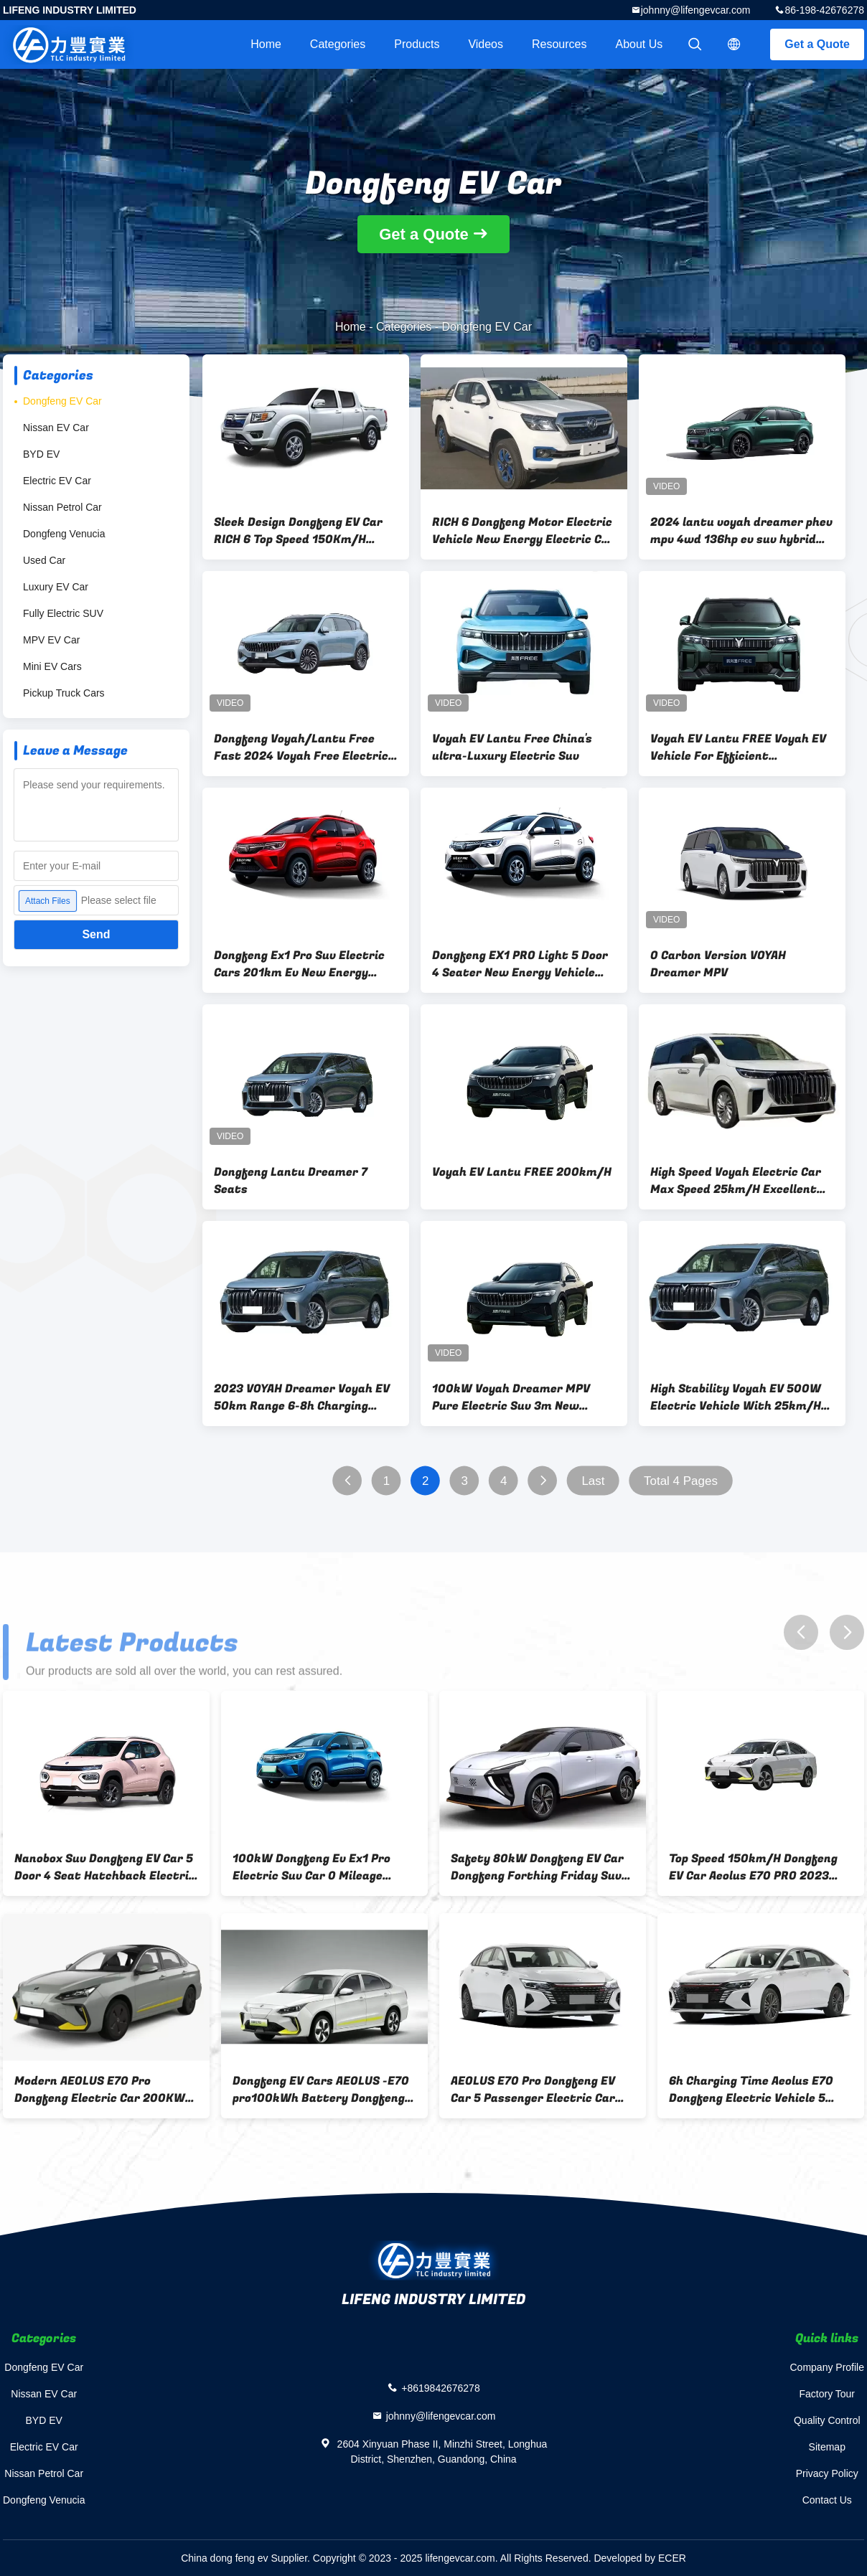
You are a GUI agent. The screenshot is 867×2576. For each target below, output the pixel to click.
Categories (337, 44)
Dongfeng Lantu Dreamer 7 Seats (290, 1181)
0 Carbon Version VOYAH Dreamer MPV (718, 964)
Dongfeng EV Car (62, 401)
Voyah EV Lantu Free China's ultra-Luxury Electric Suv (512, 747)
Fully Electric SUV (63, 613)
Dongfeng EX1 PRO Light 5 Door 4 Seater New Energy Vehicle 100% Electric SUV (520, 964)
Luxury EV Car (55, 587)
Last (592, 1481)
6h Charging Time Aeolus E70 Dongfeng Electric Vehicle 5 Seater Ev (751, 2089)
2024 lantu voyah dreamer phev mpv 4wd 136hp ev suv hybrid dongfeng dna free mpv (741, 531)
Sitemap (827, 2447)
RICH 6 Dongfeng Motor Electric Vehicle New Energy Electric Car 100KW (523, 531)
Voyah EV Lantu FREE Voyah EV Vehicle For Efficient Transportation (738, 747)
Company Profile (827, 2367)
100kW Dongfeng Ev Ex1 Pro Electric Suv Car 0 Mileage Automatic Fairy (311, 1867)
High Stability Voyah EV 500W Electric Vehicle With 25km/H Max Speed (735, 1397)
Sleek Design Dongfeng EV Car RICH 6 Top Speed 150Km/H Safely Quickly (298, 531)
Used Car (44, 560)
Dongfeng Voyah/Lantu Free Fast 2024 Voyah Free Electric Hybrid (301, 747)
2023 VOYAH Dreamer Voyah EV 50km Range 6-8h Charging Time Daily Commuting (302, 1397)
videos (485, 44)
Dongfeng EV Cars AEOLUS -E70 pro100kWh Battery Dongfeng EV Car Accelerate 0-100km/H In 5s (321, 2089)
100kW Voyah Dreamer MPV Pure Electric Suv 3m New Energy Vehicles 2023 (511, 1397)
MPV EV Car (51, 640)
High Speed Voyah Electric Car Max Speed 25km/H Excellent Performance (735, 1181)
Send (96, 934)
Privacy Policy (827, 2473)
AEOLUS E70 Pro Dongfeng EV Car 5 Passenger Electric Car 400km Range (533, 2089)
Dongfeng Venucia (64, 533)
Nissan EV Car (56, 427)
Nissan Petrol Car (62, 507)
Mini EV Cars (52, 666)
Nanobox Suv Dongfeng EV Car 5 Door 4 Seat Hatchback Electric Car (104, 1867)
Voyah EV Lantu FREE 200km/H (521, 1172)
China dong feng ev (224, 2558)
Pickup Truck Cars (64, 693)
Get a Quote (817, 44)
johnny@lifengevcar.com (696, 10)
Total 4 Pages (681, 1481)
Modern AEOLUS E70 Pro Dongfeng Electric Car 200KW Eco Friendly (99, 2089)
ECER (672, 2558)
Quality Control (827, 2420)
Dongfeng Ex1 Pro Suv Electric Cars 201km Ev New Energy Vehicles (299, 964)
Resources (559, 44)
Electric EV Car (57, 480)
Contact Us (827, 2500)
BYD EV (41, 454)
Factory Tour (827, 2394)
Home (265, 44)
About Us (639, 44)
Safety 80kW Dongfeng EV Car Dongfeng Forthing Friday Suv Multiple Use (537, 1867)
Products (416, 44)
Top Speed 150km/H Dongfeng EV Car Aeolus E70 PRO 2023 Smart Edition (753, 1867)
